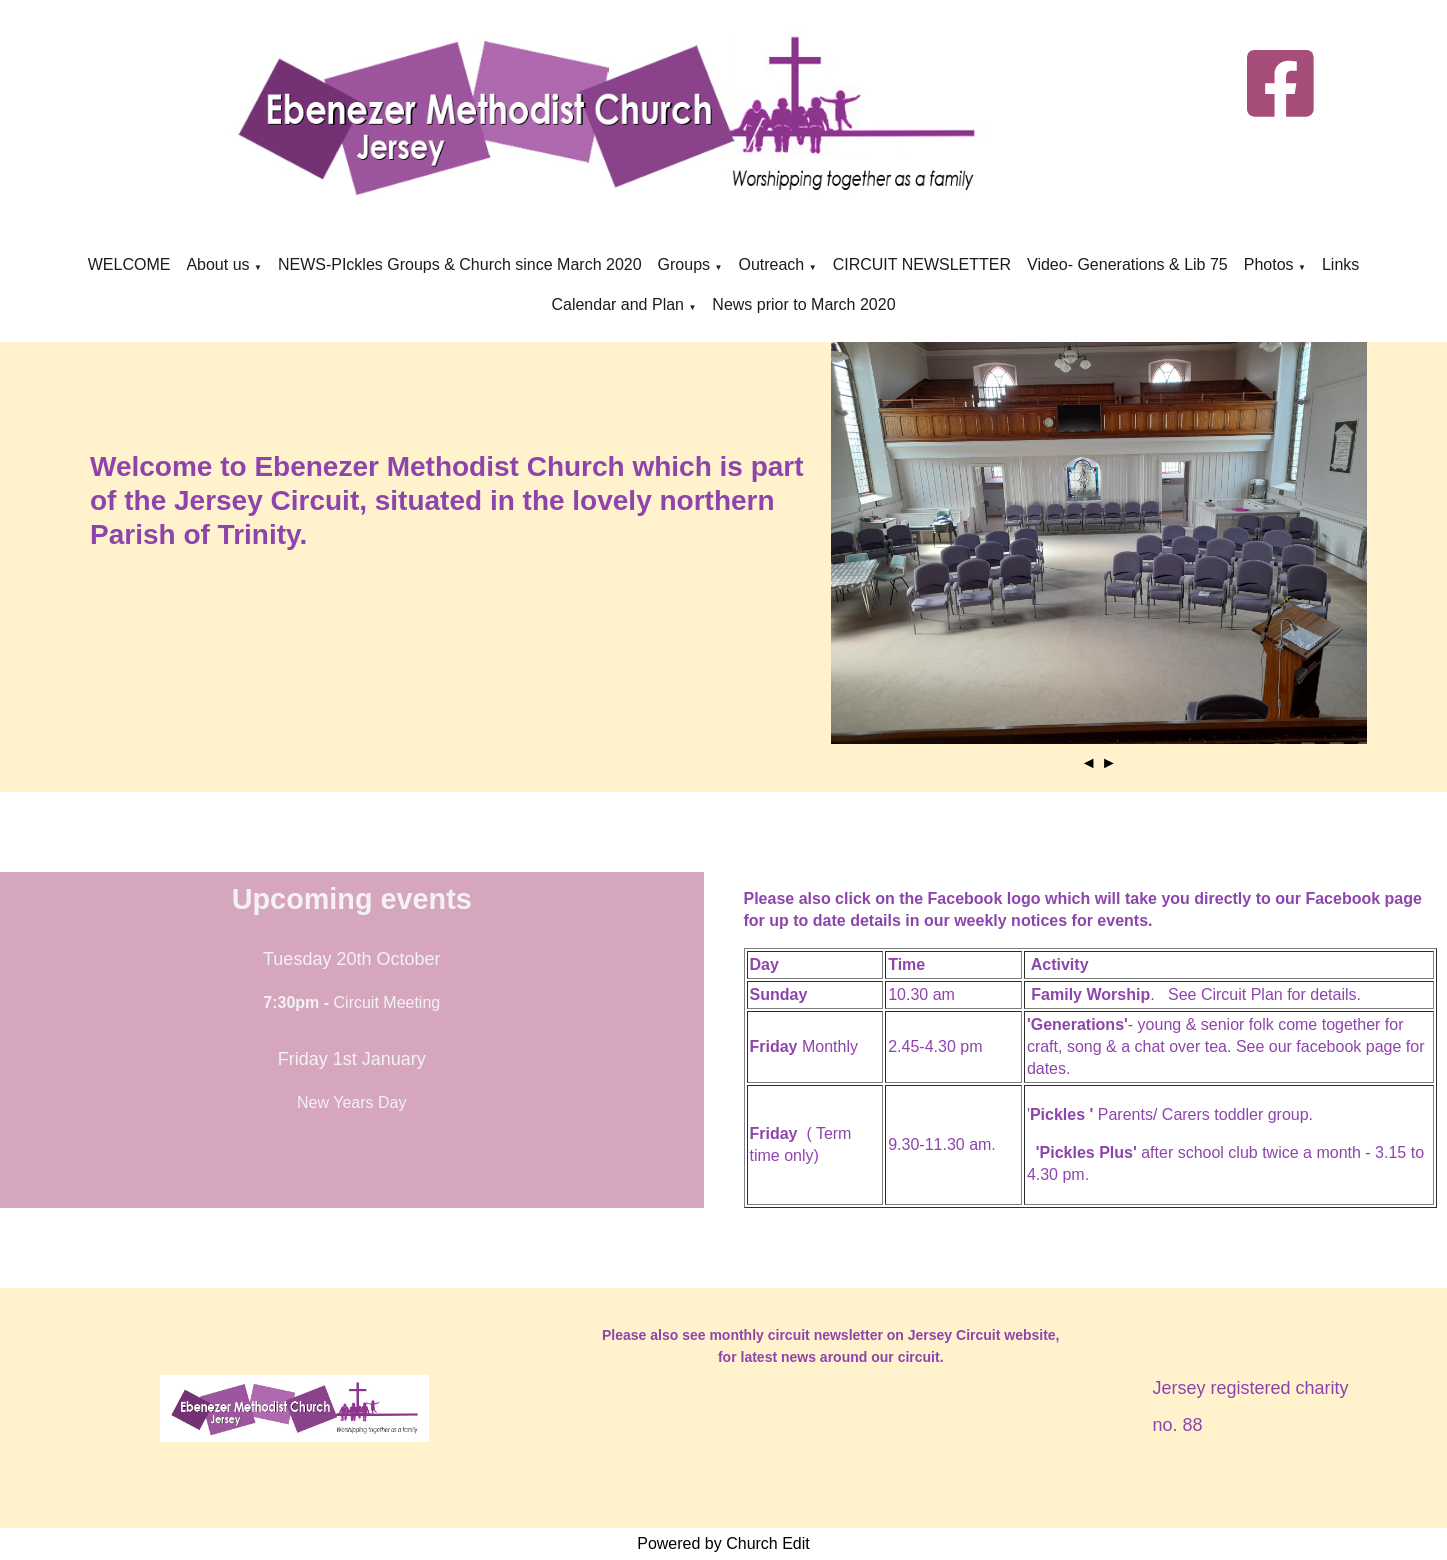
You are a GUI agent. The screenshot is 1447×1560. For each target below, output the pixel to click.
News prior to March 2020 (803, 304)
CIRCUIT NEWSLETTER (922, 264)
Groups (686, 264)
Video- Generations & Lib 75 (1127, 264)
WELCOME (129, 264)
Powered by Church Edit (723, 1543)
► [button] (1109, 762)
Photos (1269, 264)
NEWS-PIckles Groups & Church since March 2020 (460, 264)
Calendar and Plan (617, 304)
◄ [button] (1089, 762)
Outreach (771, 264)
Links (1340, 264)
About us (217, 264)
